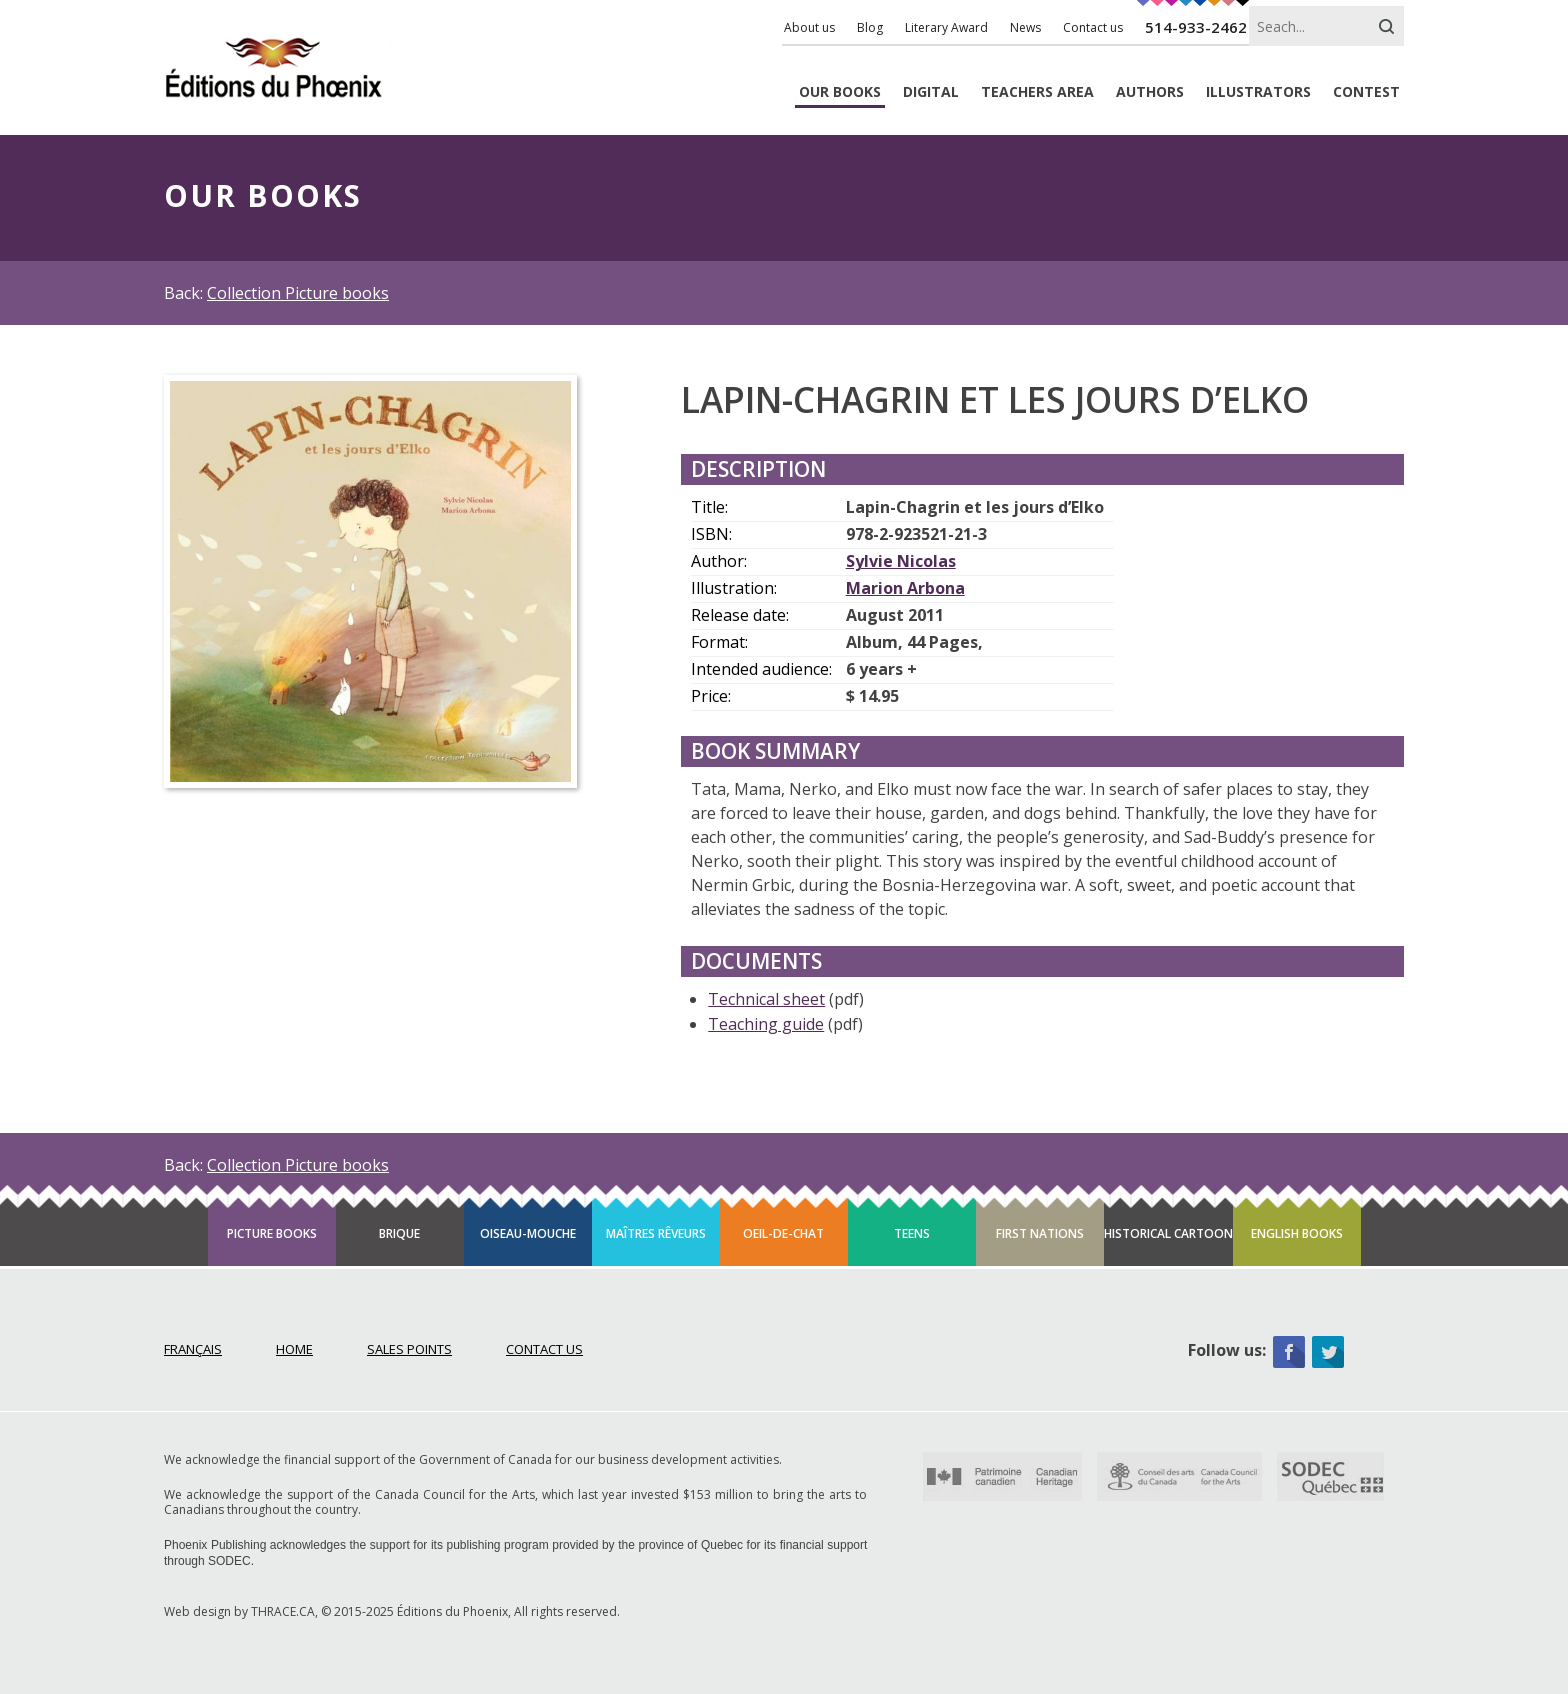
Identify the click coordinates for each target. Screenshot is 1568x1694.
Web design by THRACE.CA (239, 1611)
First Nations (1040, 1233)
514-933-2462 (1196, 27)
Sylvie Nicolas (901, 561)
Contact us (1093, 27)
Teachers (1037, 92)
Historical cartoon (1168, 1233)
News (1025, 27)
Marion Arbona (905, 588)
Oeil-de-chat (783, 1233)
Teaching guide (766, 1024)
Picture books (272, 1233)
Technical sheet (766, 999)
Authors (1150, 92)
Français (193, 1349)
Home (294, 1349)
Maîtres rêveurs (656, 1233)
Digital (931, 92)
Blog (870, 27)
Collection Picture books (298, 293)
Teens (912, 1233)
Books (840, 92)
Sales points (409, 1349)
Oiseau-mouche (528, 1233)
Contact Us (544, 1349)
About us (809, 27)
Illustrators (1258, 92)
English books (1297, 1233)
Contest (1366, 92)
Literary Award (946, 27)
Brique (399, 1233)
